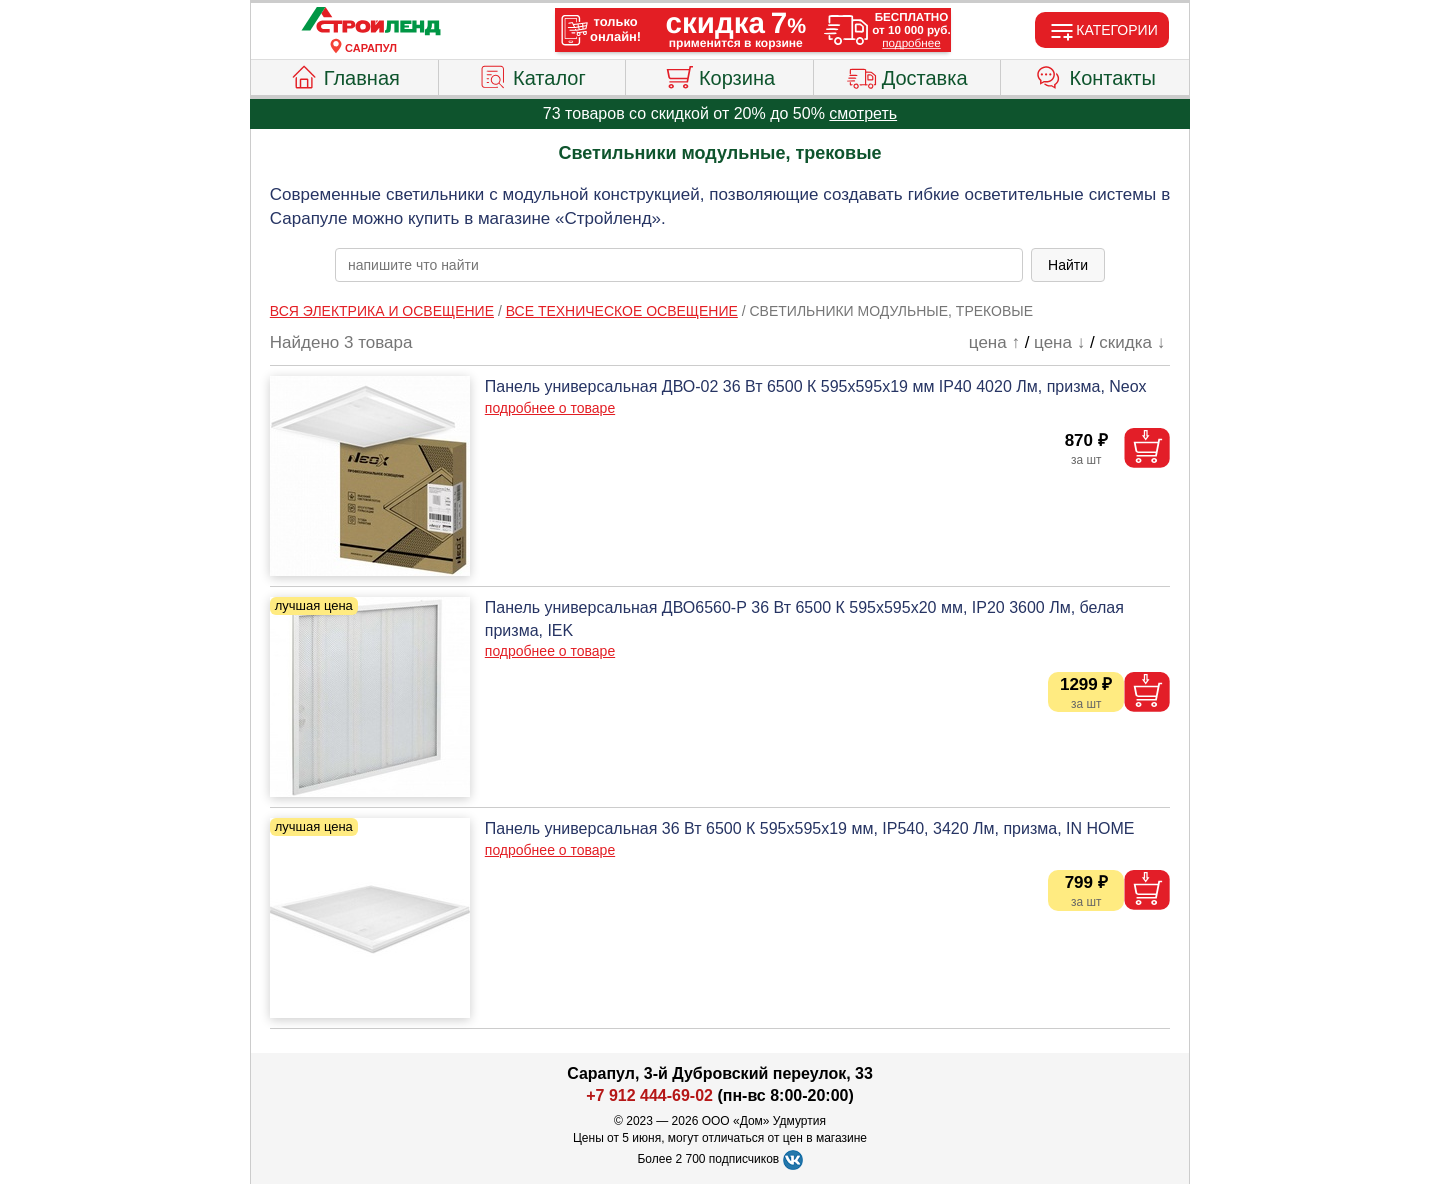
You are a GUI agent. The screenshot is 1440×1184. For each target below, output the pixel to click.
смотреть (863, 113)
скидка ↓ (1132, 342)
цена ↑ (994, 342)
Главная (344, 75)
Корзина (719, 75)
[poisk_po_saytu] (679, 265)
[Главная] (371, 22)
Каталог (532, 75)
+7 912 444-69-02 (649, 1095)
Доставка (907, 75)
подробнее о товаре (550, 408)
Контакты (1095, 75)
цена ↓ (1059, 342)
